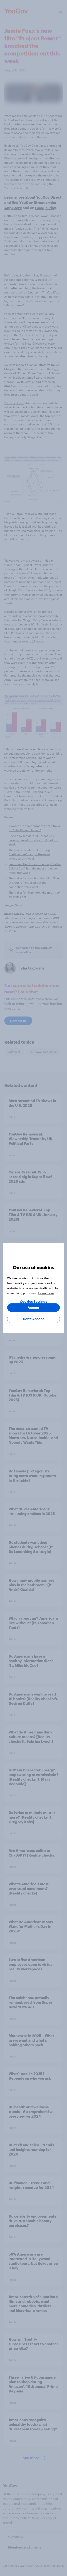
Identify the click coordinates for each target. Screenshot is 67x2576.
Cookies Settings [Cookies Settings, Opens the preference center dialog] (33, 1301)
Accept (33, 1307)
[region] (33, 1288)
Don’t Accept (33, 1319)
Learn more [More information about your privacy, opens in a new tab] (46, 1293)
